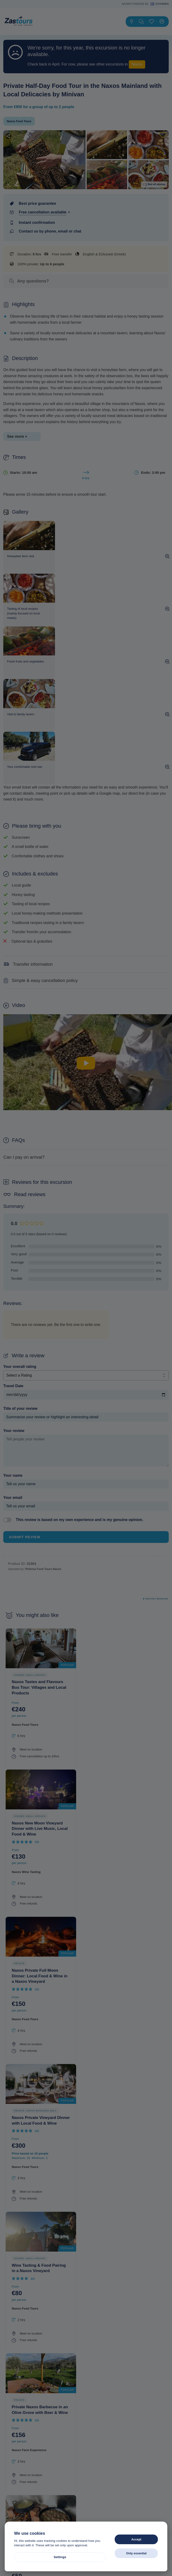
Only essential (136, 2553)
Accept (136, 2539)
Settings (60, 2557)
